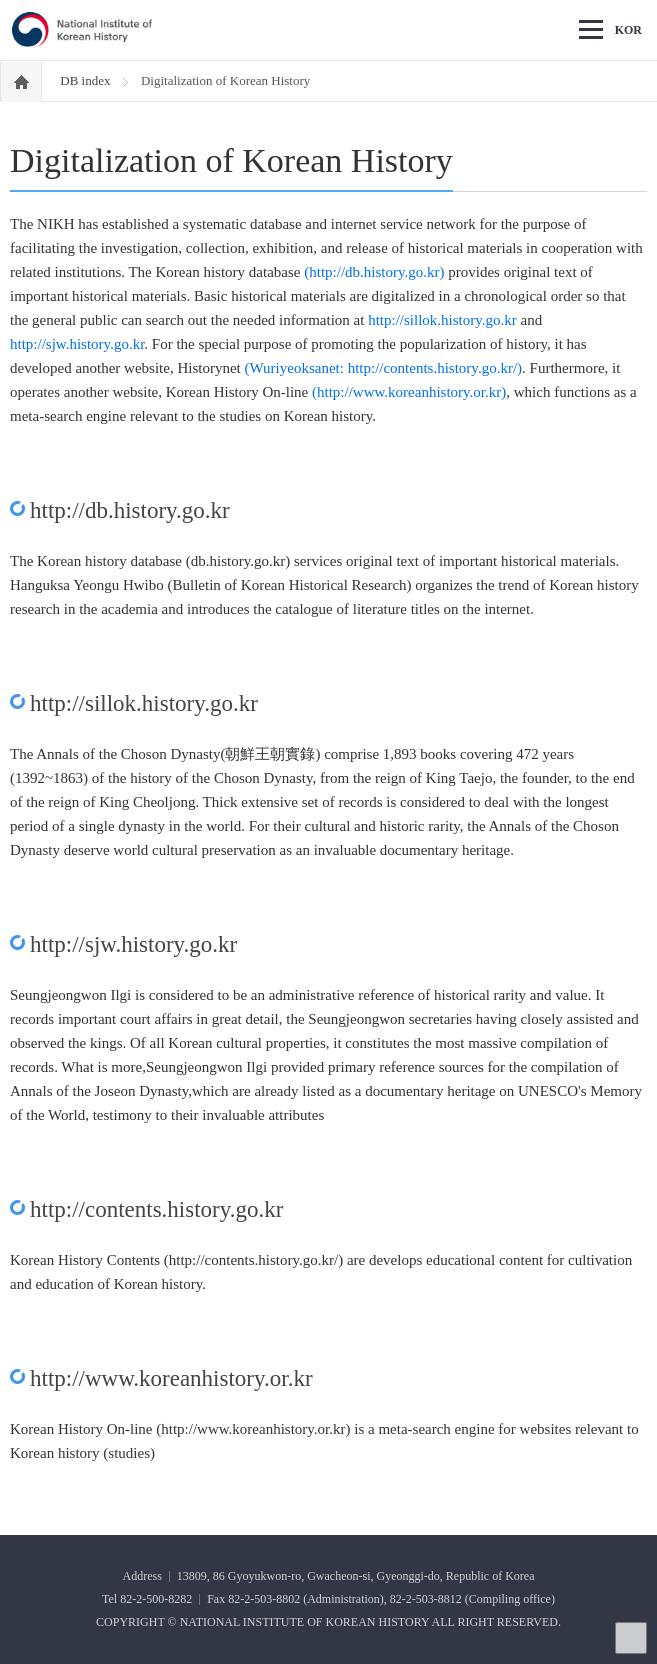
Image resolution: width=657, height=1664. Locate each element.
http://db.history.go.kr (130, 510)
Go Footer (0, 0)
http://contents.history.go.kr (156, 1209)
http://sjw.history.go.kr (77, 344)
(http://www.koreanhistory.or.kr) (409, 392)
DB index (86, 80)
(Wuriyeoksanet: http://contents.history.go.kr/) (384, 368)
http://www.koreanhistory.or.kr (171, 1378)
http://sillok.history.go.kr (442, 320)
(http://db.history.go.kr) (374, 272)
